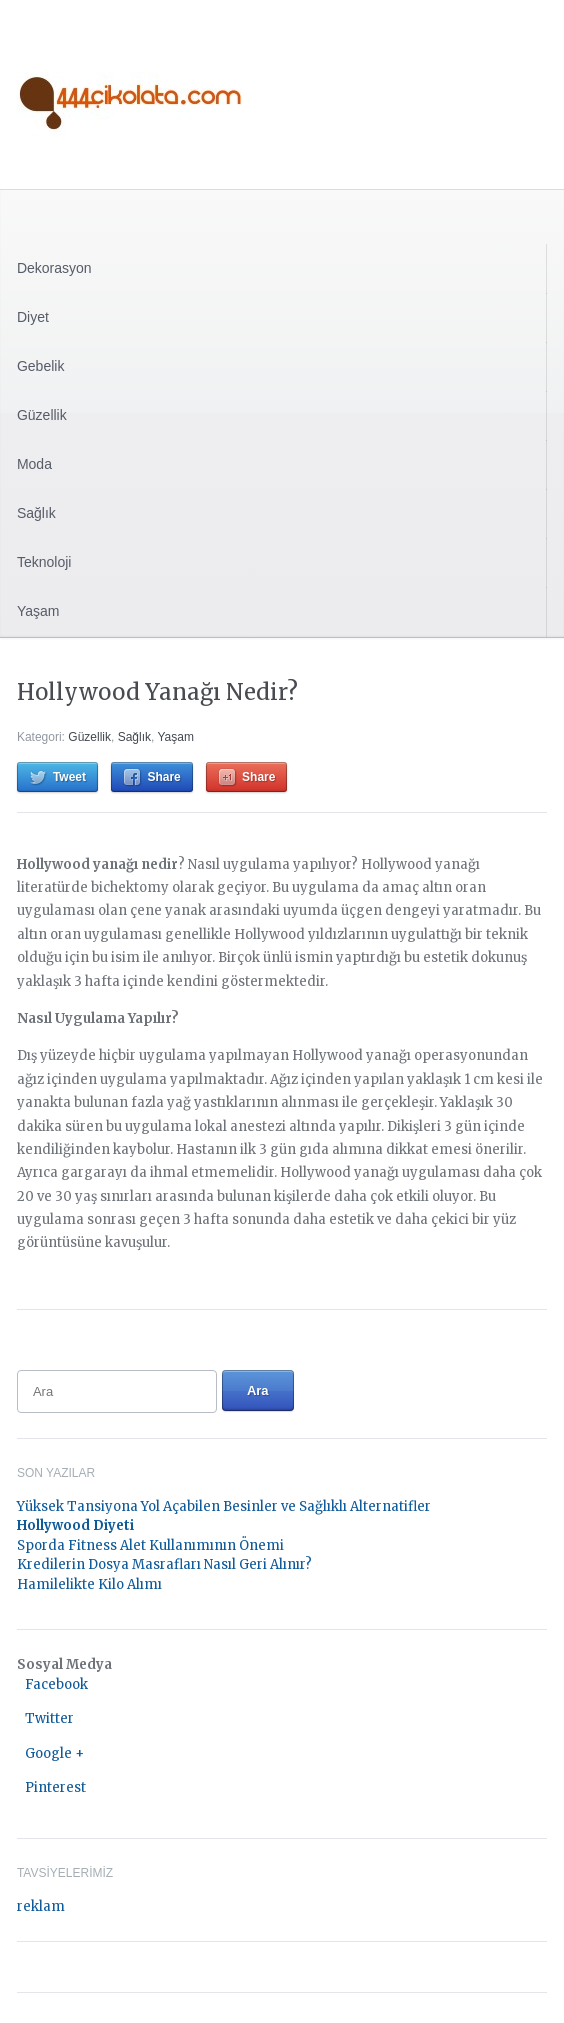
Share (163, 777)
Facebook (56, 1684)
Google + (54, 1753)
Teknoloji (44, 562)
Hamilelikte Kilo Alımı (89, 1584)
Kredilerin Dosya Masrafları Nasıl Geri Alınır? (164, 1564)
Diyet (33, 317)
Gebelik (40, 366)
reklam (41, 1906)
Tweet (69, 777)
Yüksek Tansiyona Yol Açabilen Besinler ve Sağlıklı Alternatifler (224, 1506)
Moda (34, 464)
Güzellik (42, 415)
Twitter (49, 1718)
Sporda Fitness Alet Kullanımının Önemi (150, 1545)
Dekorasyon (54, 268)
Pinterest (55, 1787)
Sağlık (36, 513)
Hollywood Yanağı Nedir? (157, 692)
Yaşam (38, 611)
